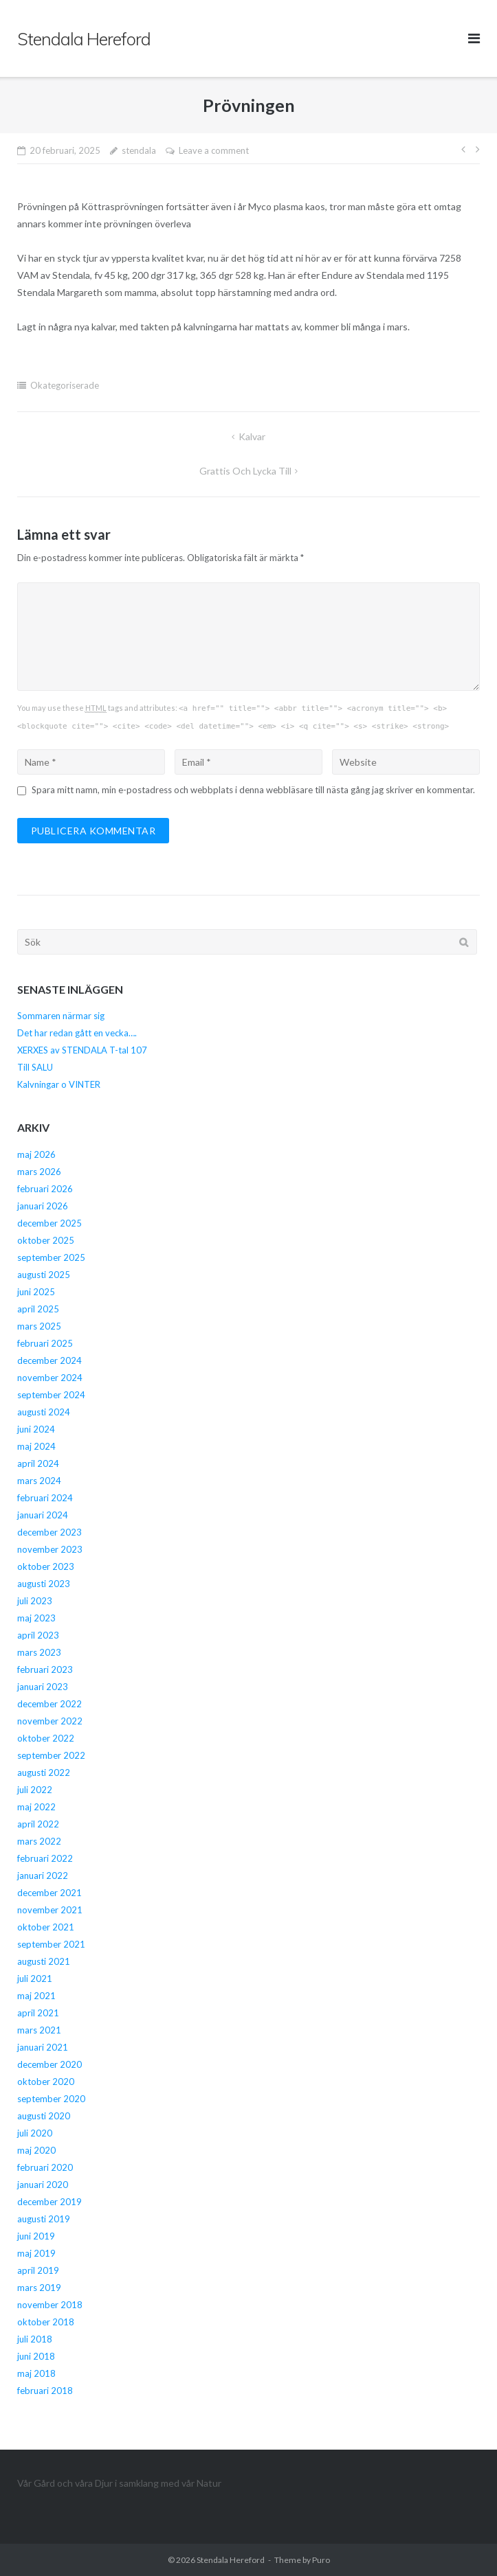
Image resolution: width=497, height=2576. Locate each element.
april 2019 (38, 2270)
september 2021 (51, 1944)
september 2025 (51, 1257)
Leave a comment (214, 150)
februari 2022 (45, 1858)
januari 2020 (42, 2184)
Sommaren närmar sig (60, 1015)
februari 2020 (45, 2167)
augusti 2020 (43, 2115)
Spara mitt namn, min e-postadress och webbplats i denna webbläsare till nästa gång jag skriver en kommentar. (253, 789)
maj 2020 (36, 2150)
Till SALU (35, 1067)
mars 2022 (39, 1841)
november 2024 (49, 1377)
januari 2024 (42, 1514)
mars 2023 (39, 1652)
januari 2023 (42, 1686)
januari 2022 (42, 1875)
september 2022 (51, 1755)
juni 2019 (36, 2236)
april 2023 (38, 1635)
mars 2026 (39, 1171)
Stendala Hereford (231, 2560)
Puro (321, 2560)
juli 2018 (34, 2339)
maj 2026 (36, 1154)
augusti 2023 (43, 1583)
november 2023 (49, 1549)
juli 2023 (34, 1600)
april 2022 (38, 1824)
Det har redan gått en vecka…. (77, 1032)
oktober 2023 (45, 1566)
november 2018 (49, 2304)
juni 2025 (36, 1291)
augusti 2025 (43, 1274)
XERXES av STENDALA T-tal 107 (82, 1050)
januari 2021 (42, 2047)
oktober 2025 (45, 1240)
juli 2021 (34, 1978)
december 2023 (49, 1532)
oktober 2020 (45, 2081)
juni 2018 (36, 2356)
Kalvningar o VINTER (58, 1084)
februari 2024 (45, 1497)
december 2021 (49, 1892)
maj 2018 (36, 2373)
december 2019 (49, 2201)
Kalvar (252, 436)
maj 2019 (36, 2253)
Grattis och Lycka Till (245, 471)
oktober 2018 (45, 2321)
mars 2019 (39, 2287)
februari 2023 (45, 1669)
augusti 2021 (43, 1961)
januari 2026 (42, 1205)
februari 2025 (45, 1343)
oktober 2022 (45, 1738)
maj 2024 (36, 1446)
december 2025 (49, 1223)
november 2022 (49, 1721)
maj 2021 (36, 1995)
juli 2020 (34, 2133)
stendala (139, 150)
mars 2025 (39, 1326)
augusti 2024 (43, 1411)
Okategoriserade (64, 385)
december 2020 (49, 2064)
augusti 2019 (43, 2218)
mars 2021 (39, 2030)
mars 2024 (39, 1480)
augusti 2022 (43, 1772)
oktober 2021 (45, 1927)
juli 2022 (34, 1789)
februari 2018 (45, 2390)
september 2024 (51, 1394)
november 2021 (49, 1909)
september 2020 (51, 2098)
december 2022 (49, 1703)
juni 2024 (36, 1429)
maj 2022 (36, 1806)
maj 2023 (36, 1617)
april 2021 (38, 2012)
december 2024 (49, 1360)
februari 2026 (45, 1188)
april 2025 (38, 1308)
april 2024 (38, 1463)
